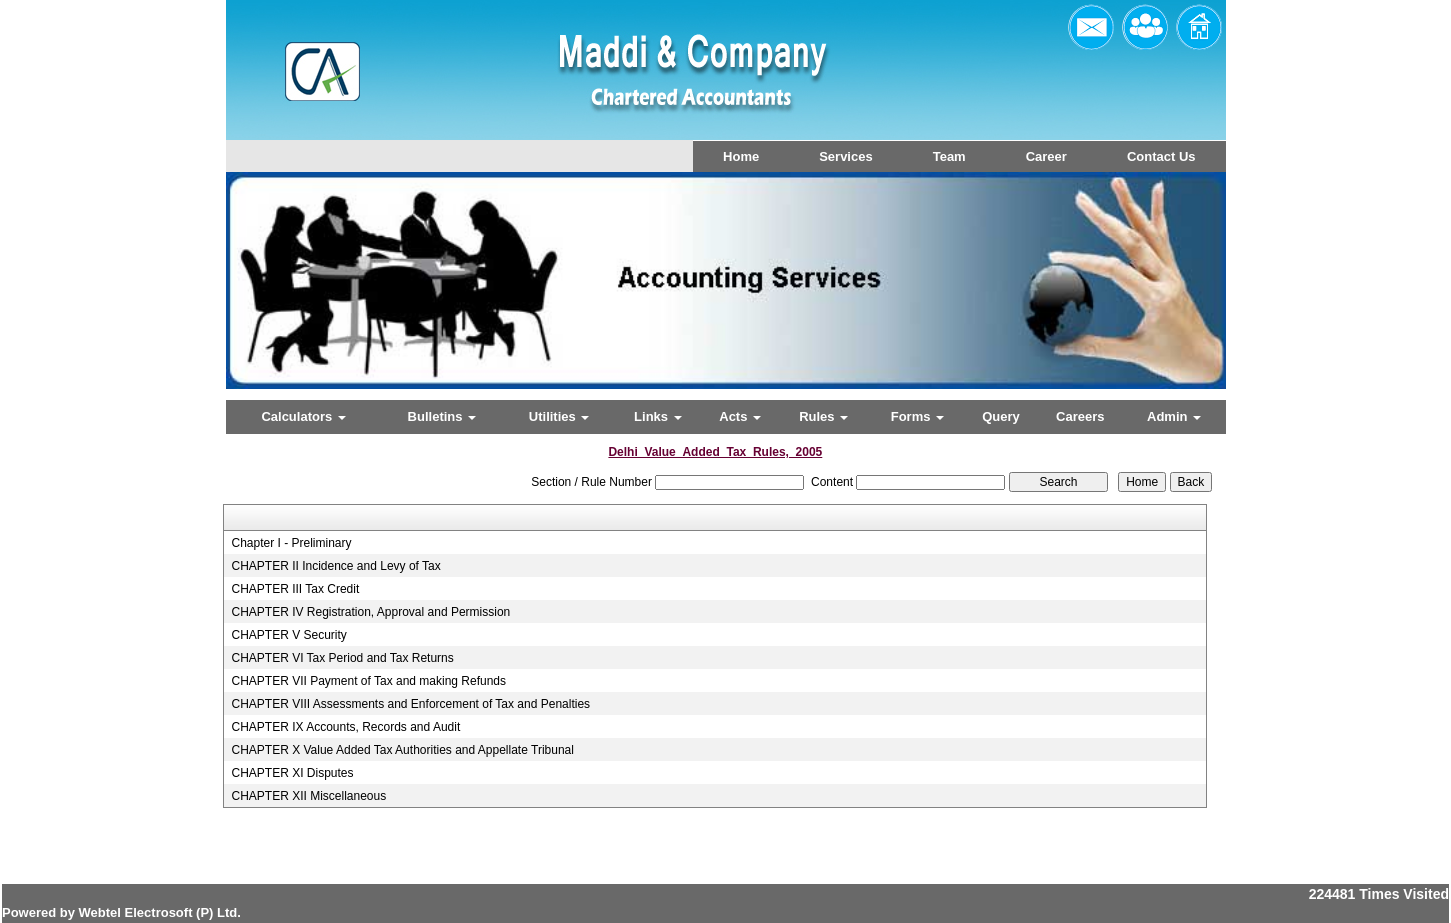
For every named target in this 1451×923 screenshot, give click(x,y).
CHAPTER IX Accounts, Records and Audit (345, 727)
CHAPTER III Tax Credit (295, 589)
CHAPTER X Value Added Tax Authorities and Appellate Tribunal (402, 750)
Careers (1080, 416)
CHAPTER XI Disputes (292, 773)
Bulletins (442, 416)
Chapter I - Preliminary (291, 543)
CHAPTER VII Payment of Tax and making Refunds (368, 681)
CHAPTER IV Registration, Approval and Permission (370, 612)
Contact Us (1161, 156)
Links (658, 416)
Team (949, 156)
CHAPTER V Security (288, 635)
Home (741, 156)
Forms (917, 416)
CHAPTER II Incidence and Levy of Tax (335, 566)
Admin (1174, 416)
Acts (740, 416)
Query (1001, 416)
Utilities (559, 416)
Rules (823, 416)
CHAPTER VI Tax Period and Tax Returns (342, 658)
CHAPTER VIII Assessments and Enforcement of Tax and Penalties (410, 704)
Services (846, 156)
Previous (307, 297)
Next (1134, 297)
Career (1046, 156)
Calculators (303, 416)
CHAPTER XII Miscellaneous (308, 796)
